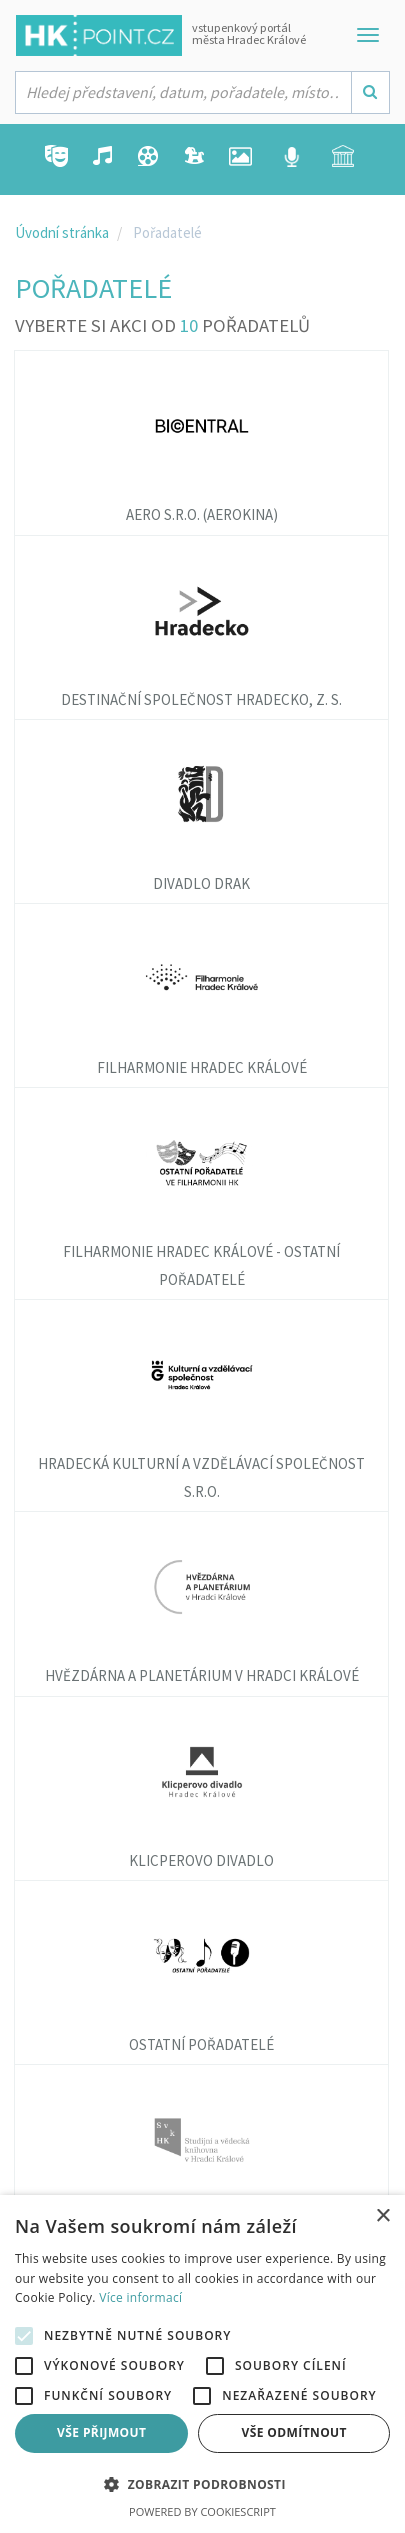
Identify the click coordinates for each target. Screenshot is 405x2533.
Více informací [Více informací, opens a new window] (140, 2297)
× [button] (382, 2216)
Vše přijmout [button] (101, 2432)
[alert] (202, 2364)
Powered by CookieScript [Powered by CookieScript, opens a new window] (202, 2511)
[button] (202, 2485)
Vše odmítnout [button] (294, 2432)
